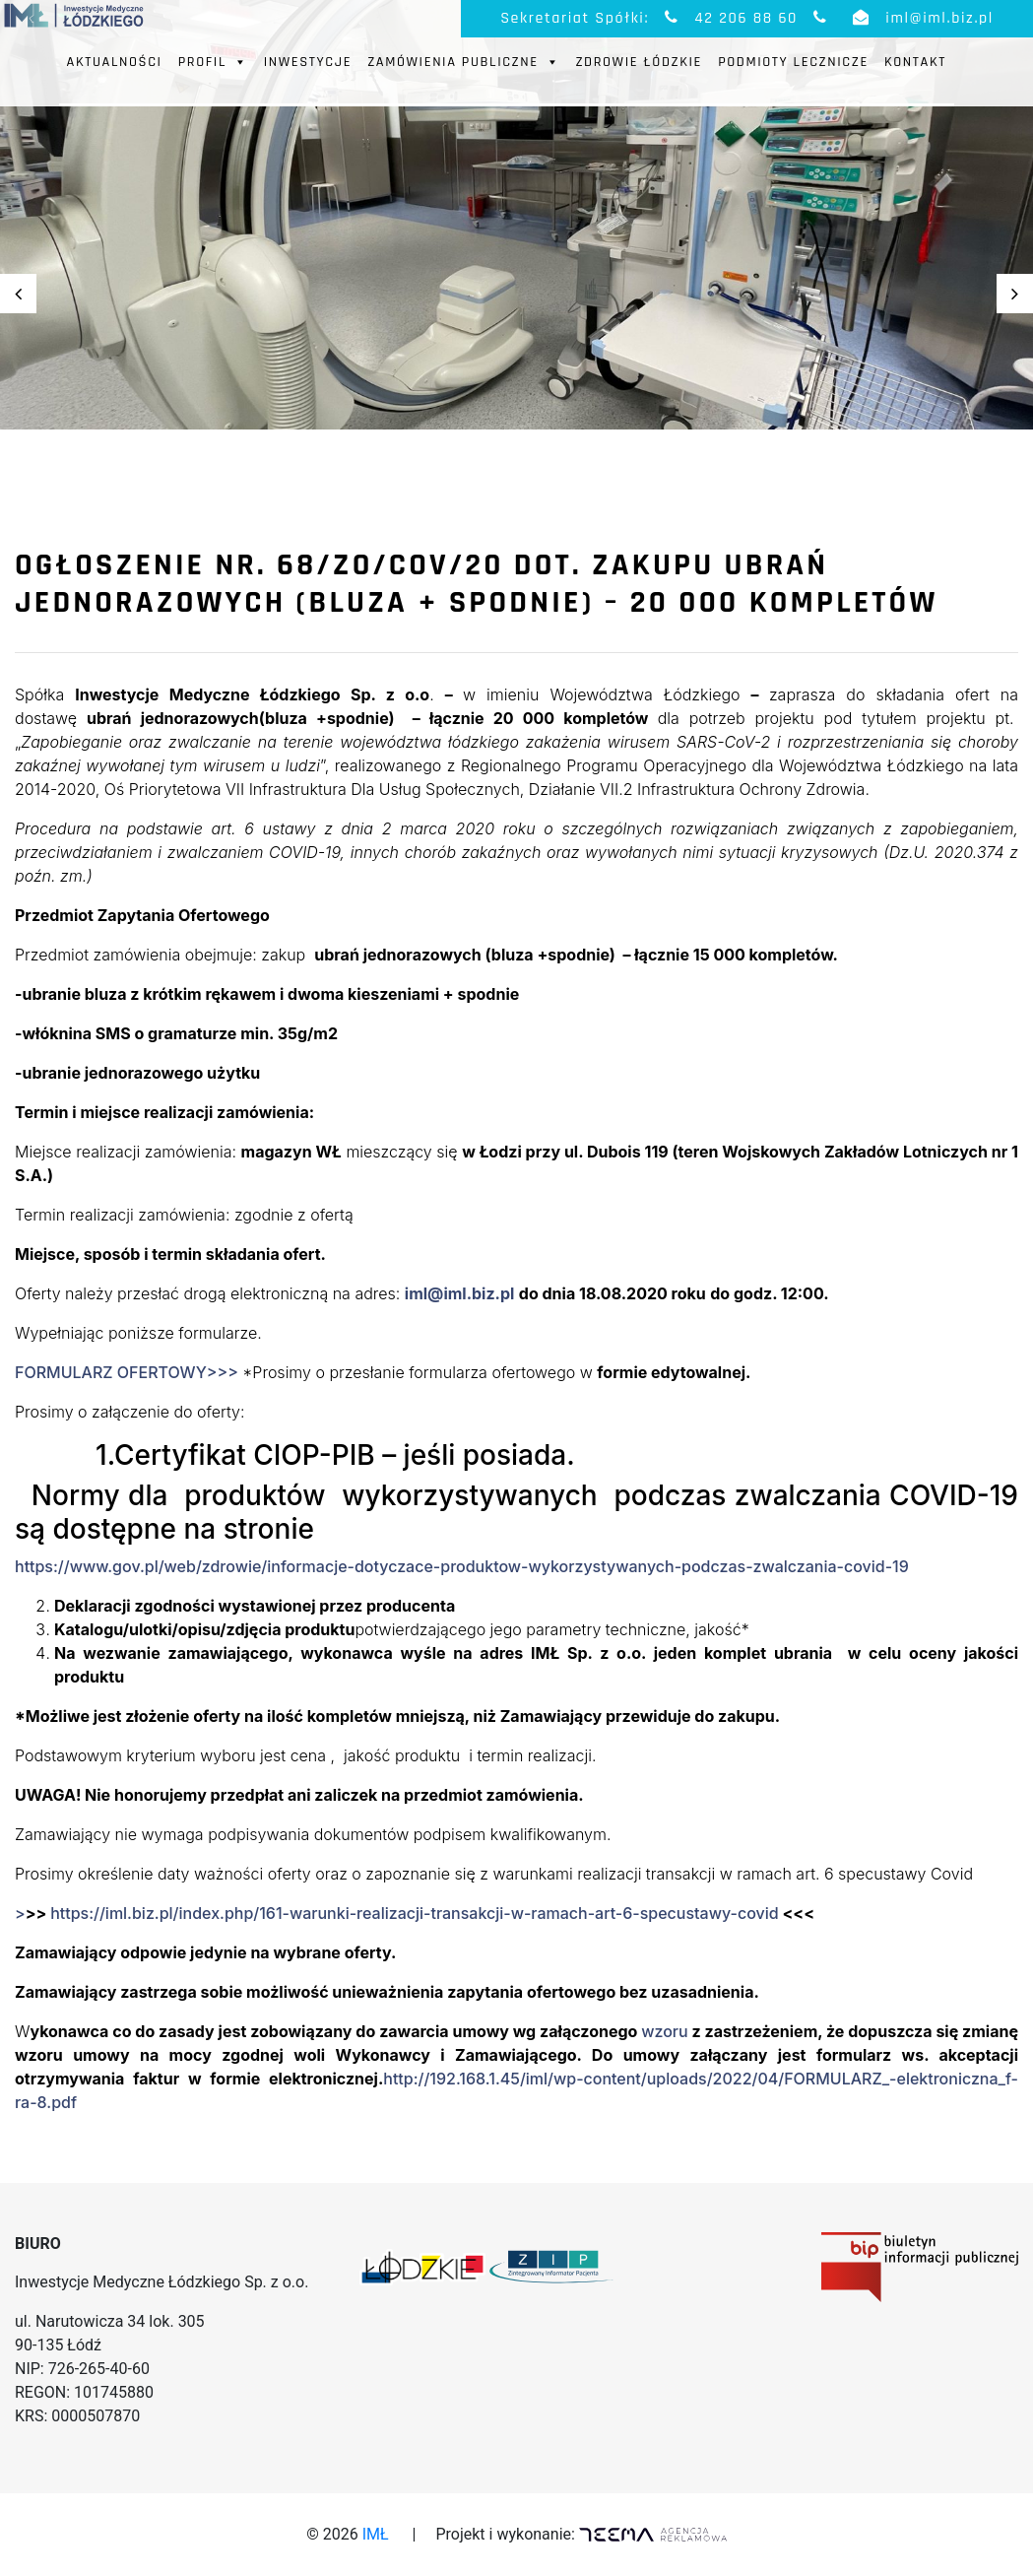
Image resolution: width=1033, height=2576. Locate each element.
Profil (213, 62)
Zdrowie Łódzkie (638, 62)
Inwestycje (308, 62)
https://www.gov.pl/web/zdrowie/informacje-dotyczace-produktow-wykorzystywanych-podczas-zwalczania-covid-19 (462, 1566)
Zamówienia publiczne (463, 62)
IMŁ (375, 2534)
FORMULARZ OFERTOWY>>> (126, 1372)
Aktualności (114, 62)
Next (1015, 293)
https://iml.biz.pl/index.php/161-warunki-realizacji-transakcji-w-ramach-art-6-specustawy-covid (414, 1913)
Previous (18, 293)
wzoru (664, 2031)
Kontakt (915, 62)
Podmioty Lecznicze (793, 62)
